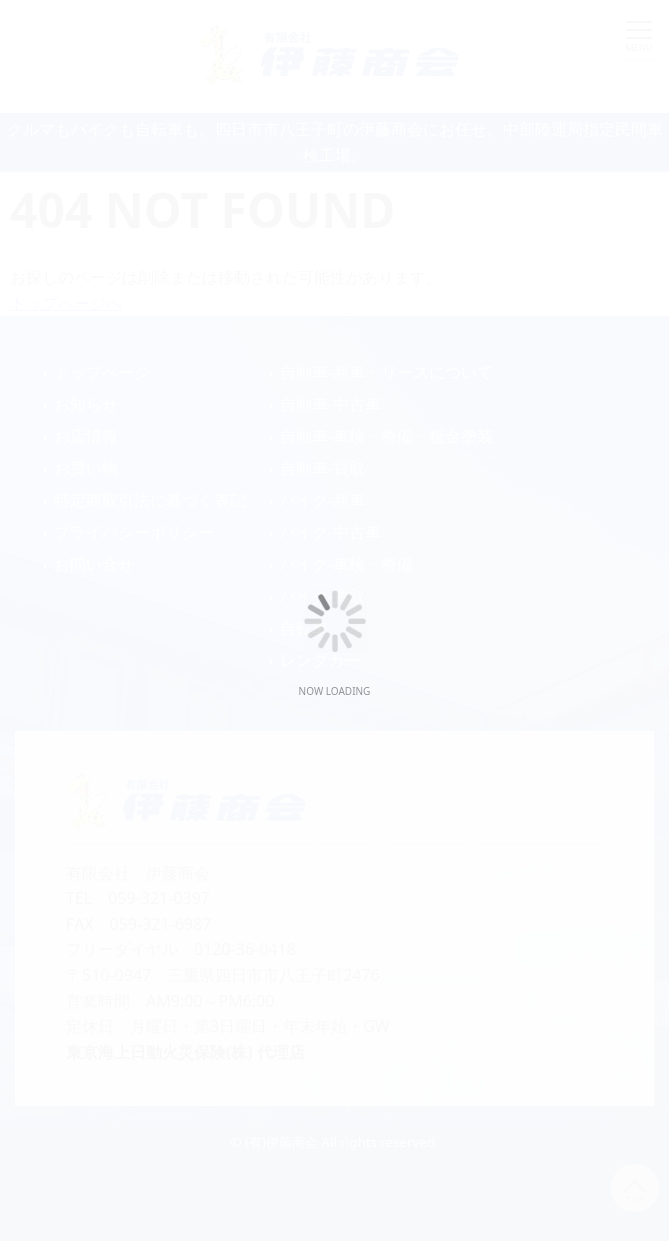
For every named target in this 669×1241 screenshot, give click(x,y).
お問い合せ (94, 564)
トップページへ (66, 303)
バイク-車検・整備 (346, 564)
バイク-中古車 (330, 532)
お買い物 (86, 468)
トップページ (102, 372)
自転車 (304, 628)
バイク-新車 (322, 500)
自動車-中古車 (330, 404)
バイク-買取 (322, 596)
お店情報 (86, 436)
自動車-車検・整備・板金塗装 (386, 436)
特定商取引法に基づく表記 (150, 500)
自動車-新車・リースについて (386, 372)
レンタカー (320, 660)
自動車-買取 (322, 468)
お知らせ (86, 404)
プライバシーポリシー (134, 532)
